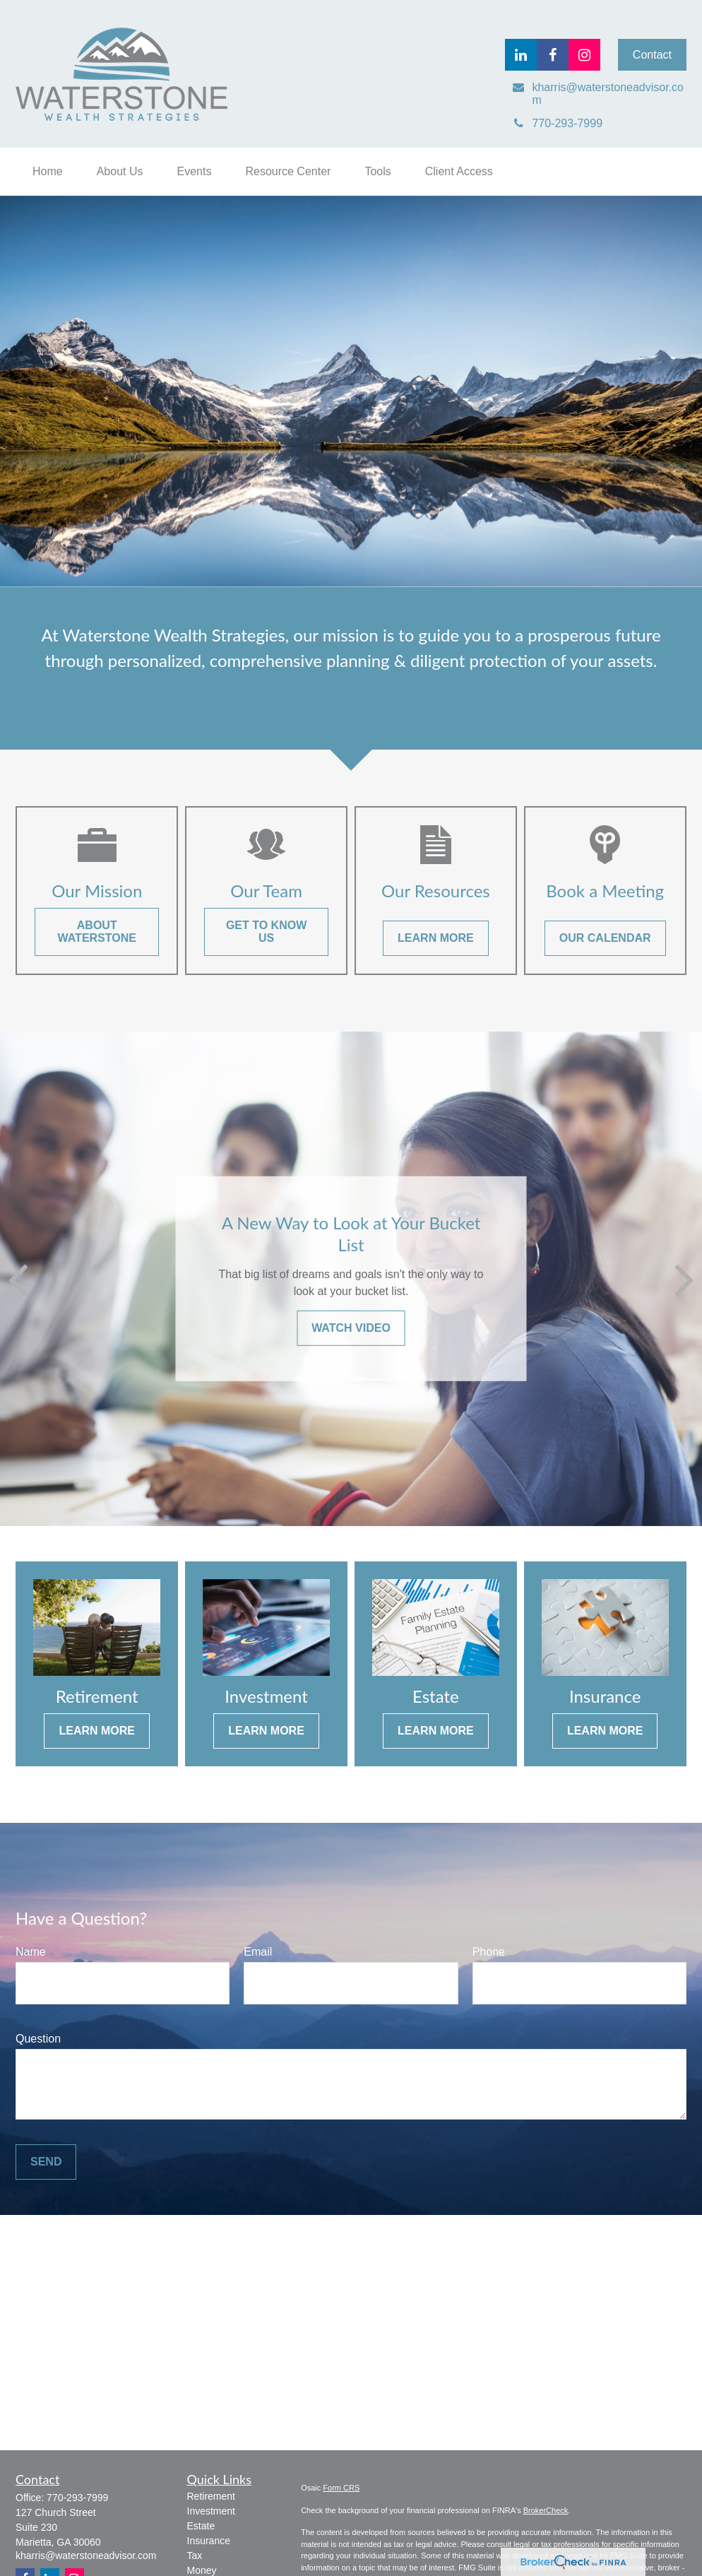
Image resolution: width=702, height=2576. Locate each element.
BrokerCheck (546, 2510)
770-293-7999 (77, 2497)
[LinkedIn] (521, 55)
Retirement (211, 2496)
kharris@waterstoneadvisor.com (86, 2555)
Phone (488, 1952)
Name (31, 1952)
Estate (201, 2525)
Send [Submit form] (45, 2162)
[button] (48, 171)
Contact (652, 55)
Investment (211, 2511)
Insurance (208, 2540)
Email (258, 1952)
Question (38, 2039)
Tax (195, 2555)
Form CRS (341, 2487)
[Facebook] (553, 55)
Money (202, 2570)
